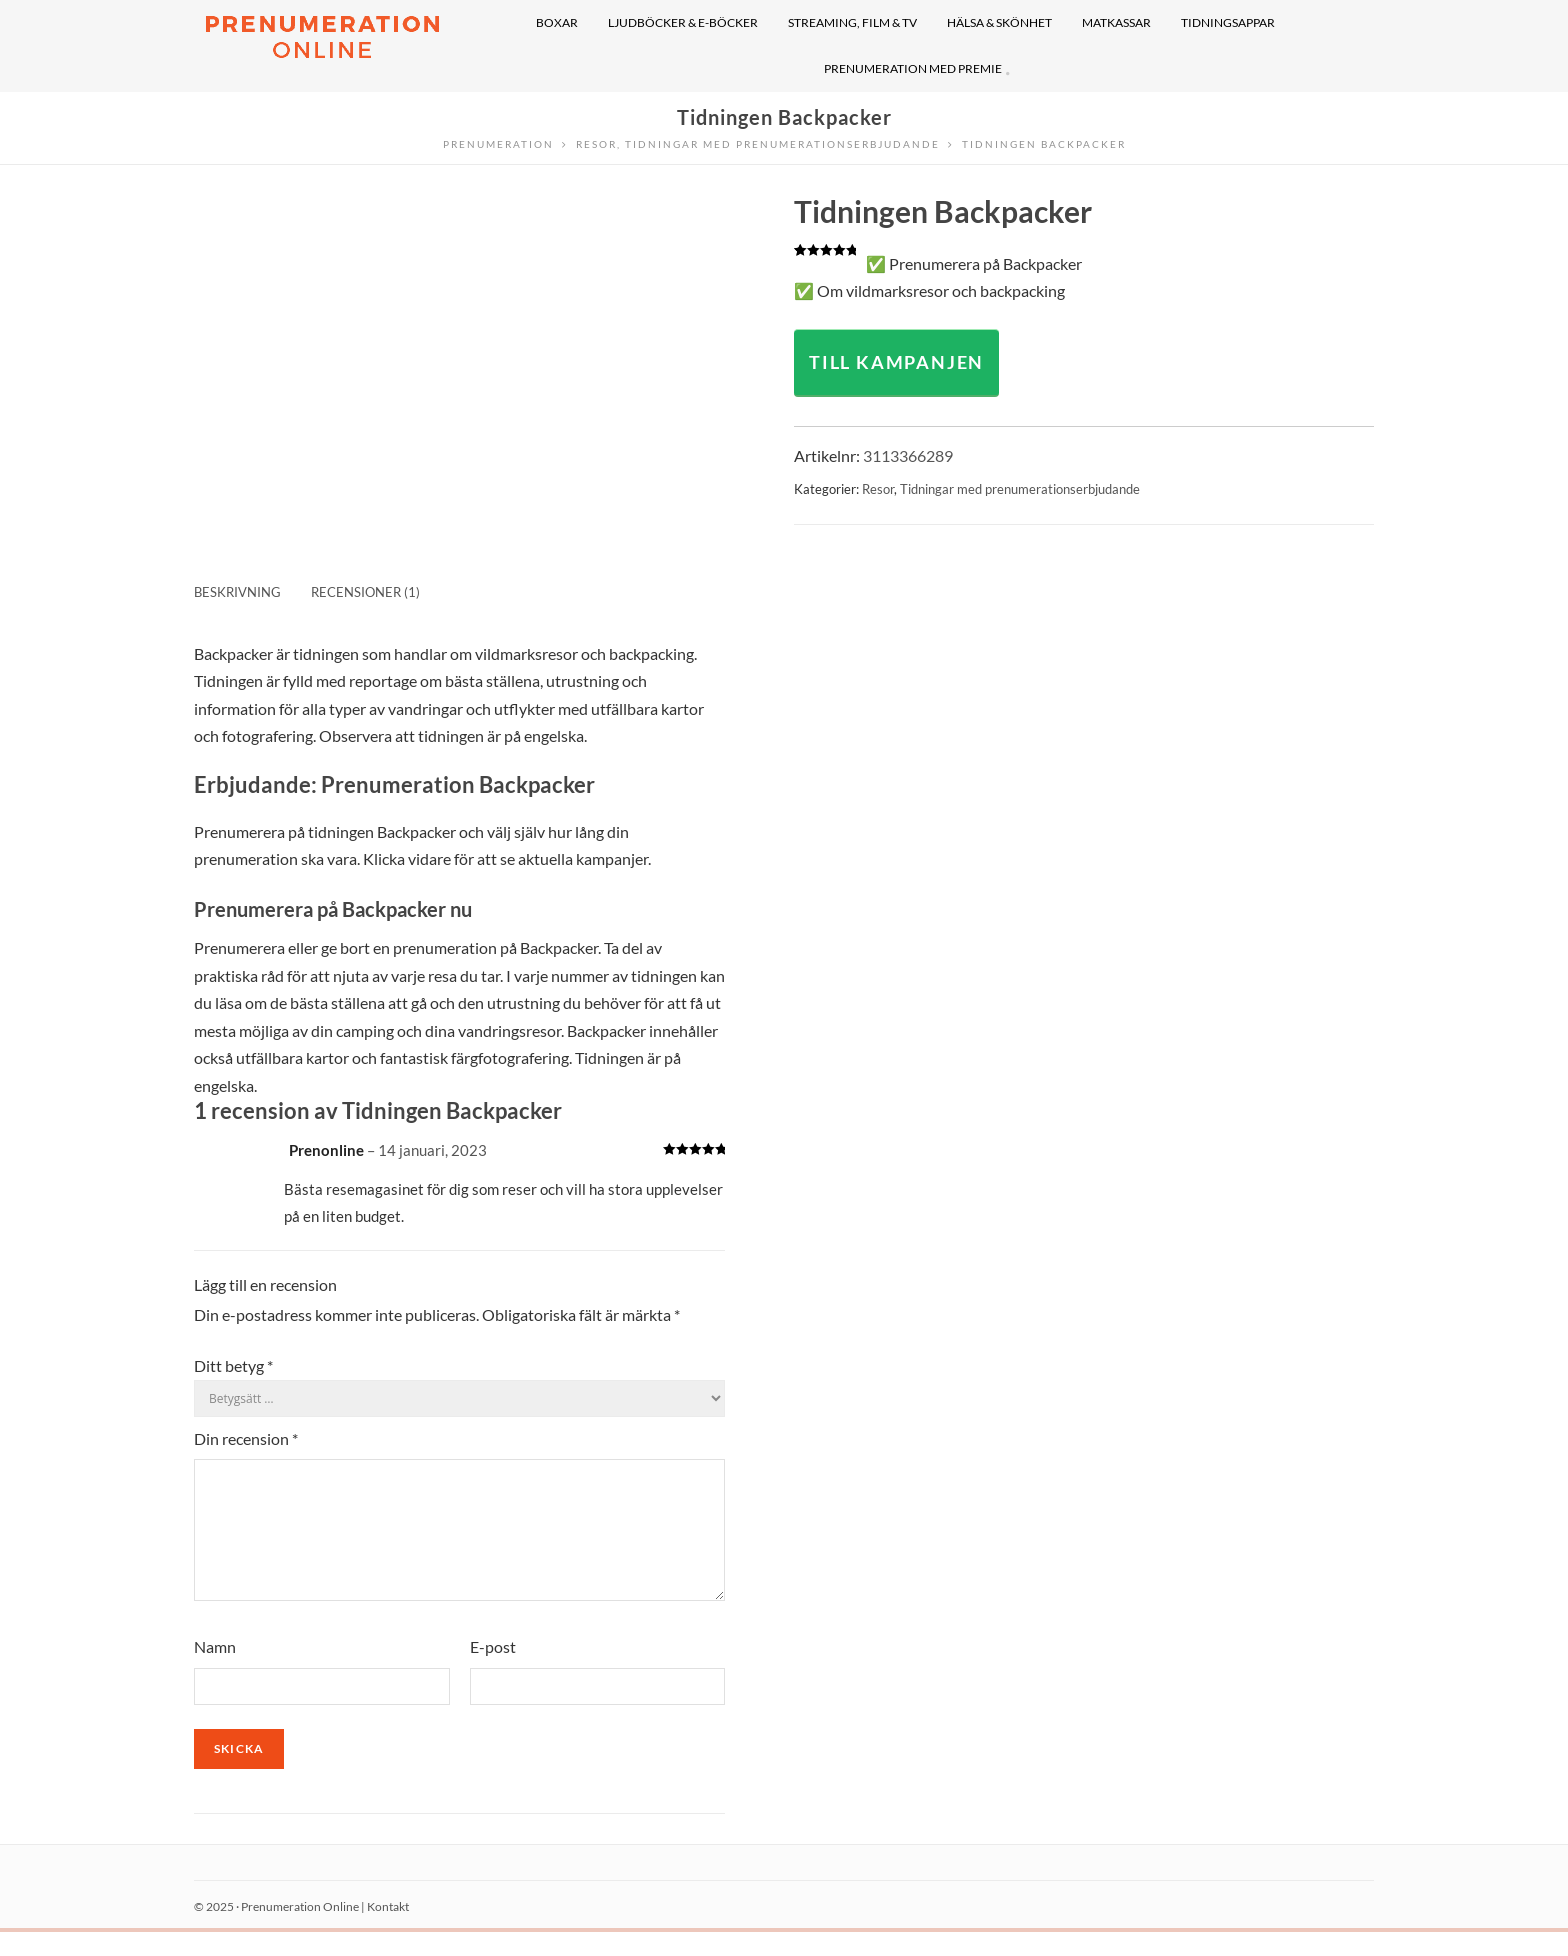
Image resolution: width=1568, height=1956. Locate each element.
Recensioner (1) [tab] (365, 592)
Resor (878, 489)
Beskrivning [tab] (237, 592)
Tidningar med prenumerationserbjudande (1020, 489)
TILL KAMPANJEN (896, 362)
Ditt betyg (233, 1365)
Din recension (246, 1438)
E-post (493, 1670)
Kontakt (388, 1930)
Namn (215, 1670)
